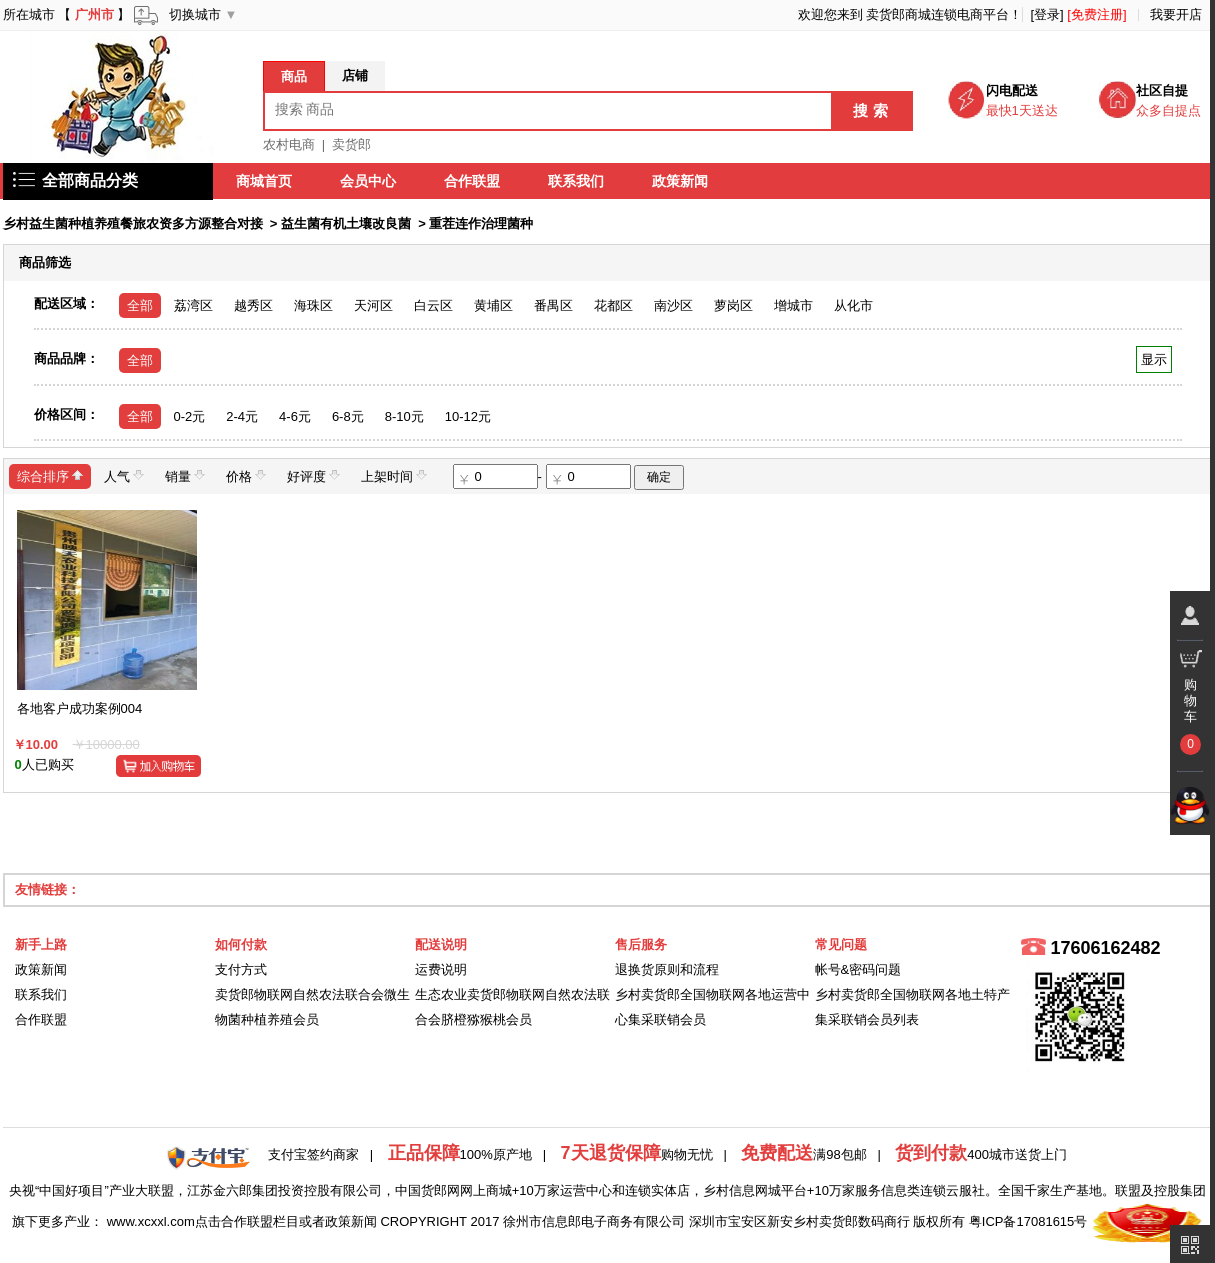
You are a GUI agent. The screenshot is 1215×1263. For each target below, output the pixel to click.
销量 (185, 475)
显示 (1153, 359)
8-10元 (404, 416)
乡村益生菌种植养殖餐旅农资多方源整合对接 (133, 223)
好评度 (313, 475)
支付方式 (241, 969)
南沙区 (673, 305)
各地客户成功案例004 (80, 708)
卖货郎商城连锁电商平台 (937, 14)
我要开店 (1176, 14)
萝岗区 (733, 305)
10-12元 (468, 416)
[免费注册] (1096, 14)
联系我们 (577, 181)
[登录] (1046, 14)
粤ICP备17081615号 (1028, 1221)
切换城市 (195, 14)
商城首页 (265, 181)
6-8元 (348, 416)
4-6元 (295, 416)
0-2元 (190, 416)
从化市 (853, 305)
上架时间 (394, 475)
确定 (659, 477)
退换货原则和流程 (667, 969)
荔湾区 (193, 305)
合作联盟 (473, 181)
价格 (246, 475)
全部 (140, 305)
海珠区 (313, 305)
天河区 (373, 305)
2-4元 (242, 416)
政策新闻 (681, 181)
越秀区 (253, 305)
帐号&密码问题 (858, 969)
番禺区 (553, 305)
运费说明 (441, 969)
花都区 (613, 305)
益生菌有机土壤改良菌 (346, 223)
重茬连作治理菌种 (481, 223)
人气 (124, 475)
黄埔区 (493, 305)
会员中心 (369, 181)
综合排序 (50, 475)
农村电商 (289, 144)
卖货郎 (351, 144)
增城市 (793, 305)
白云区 (433, 305)
